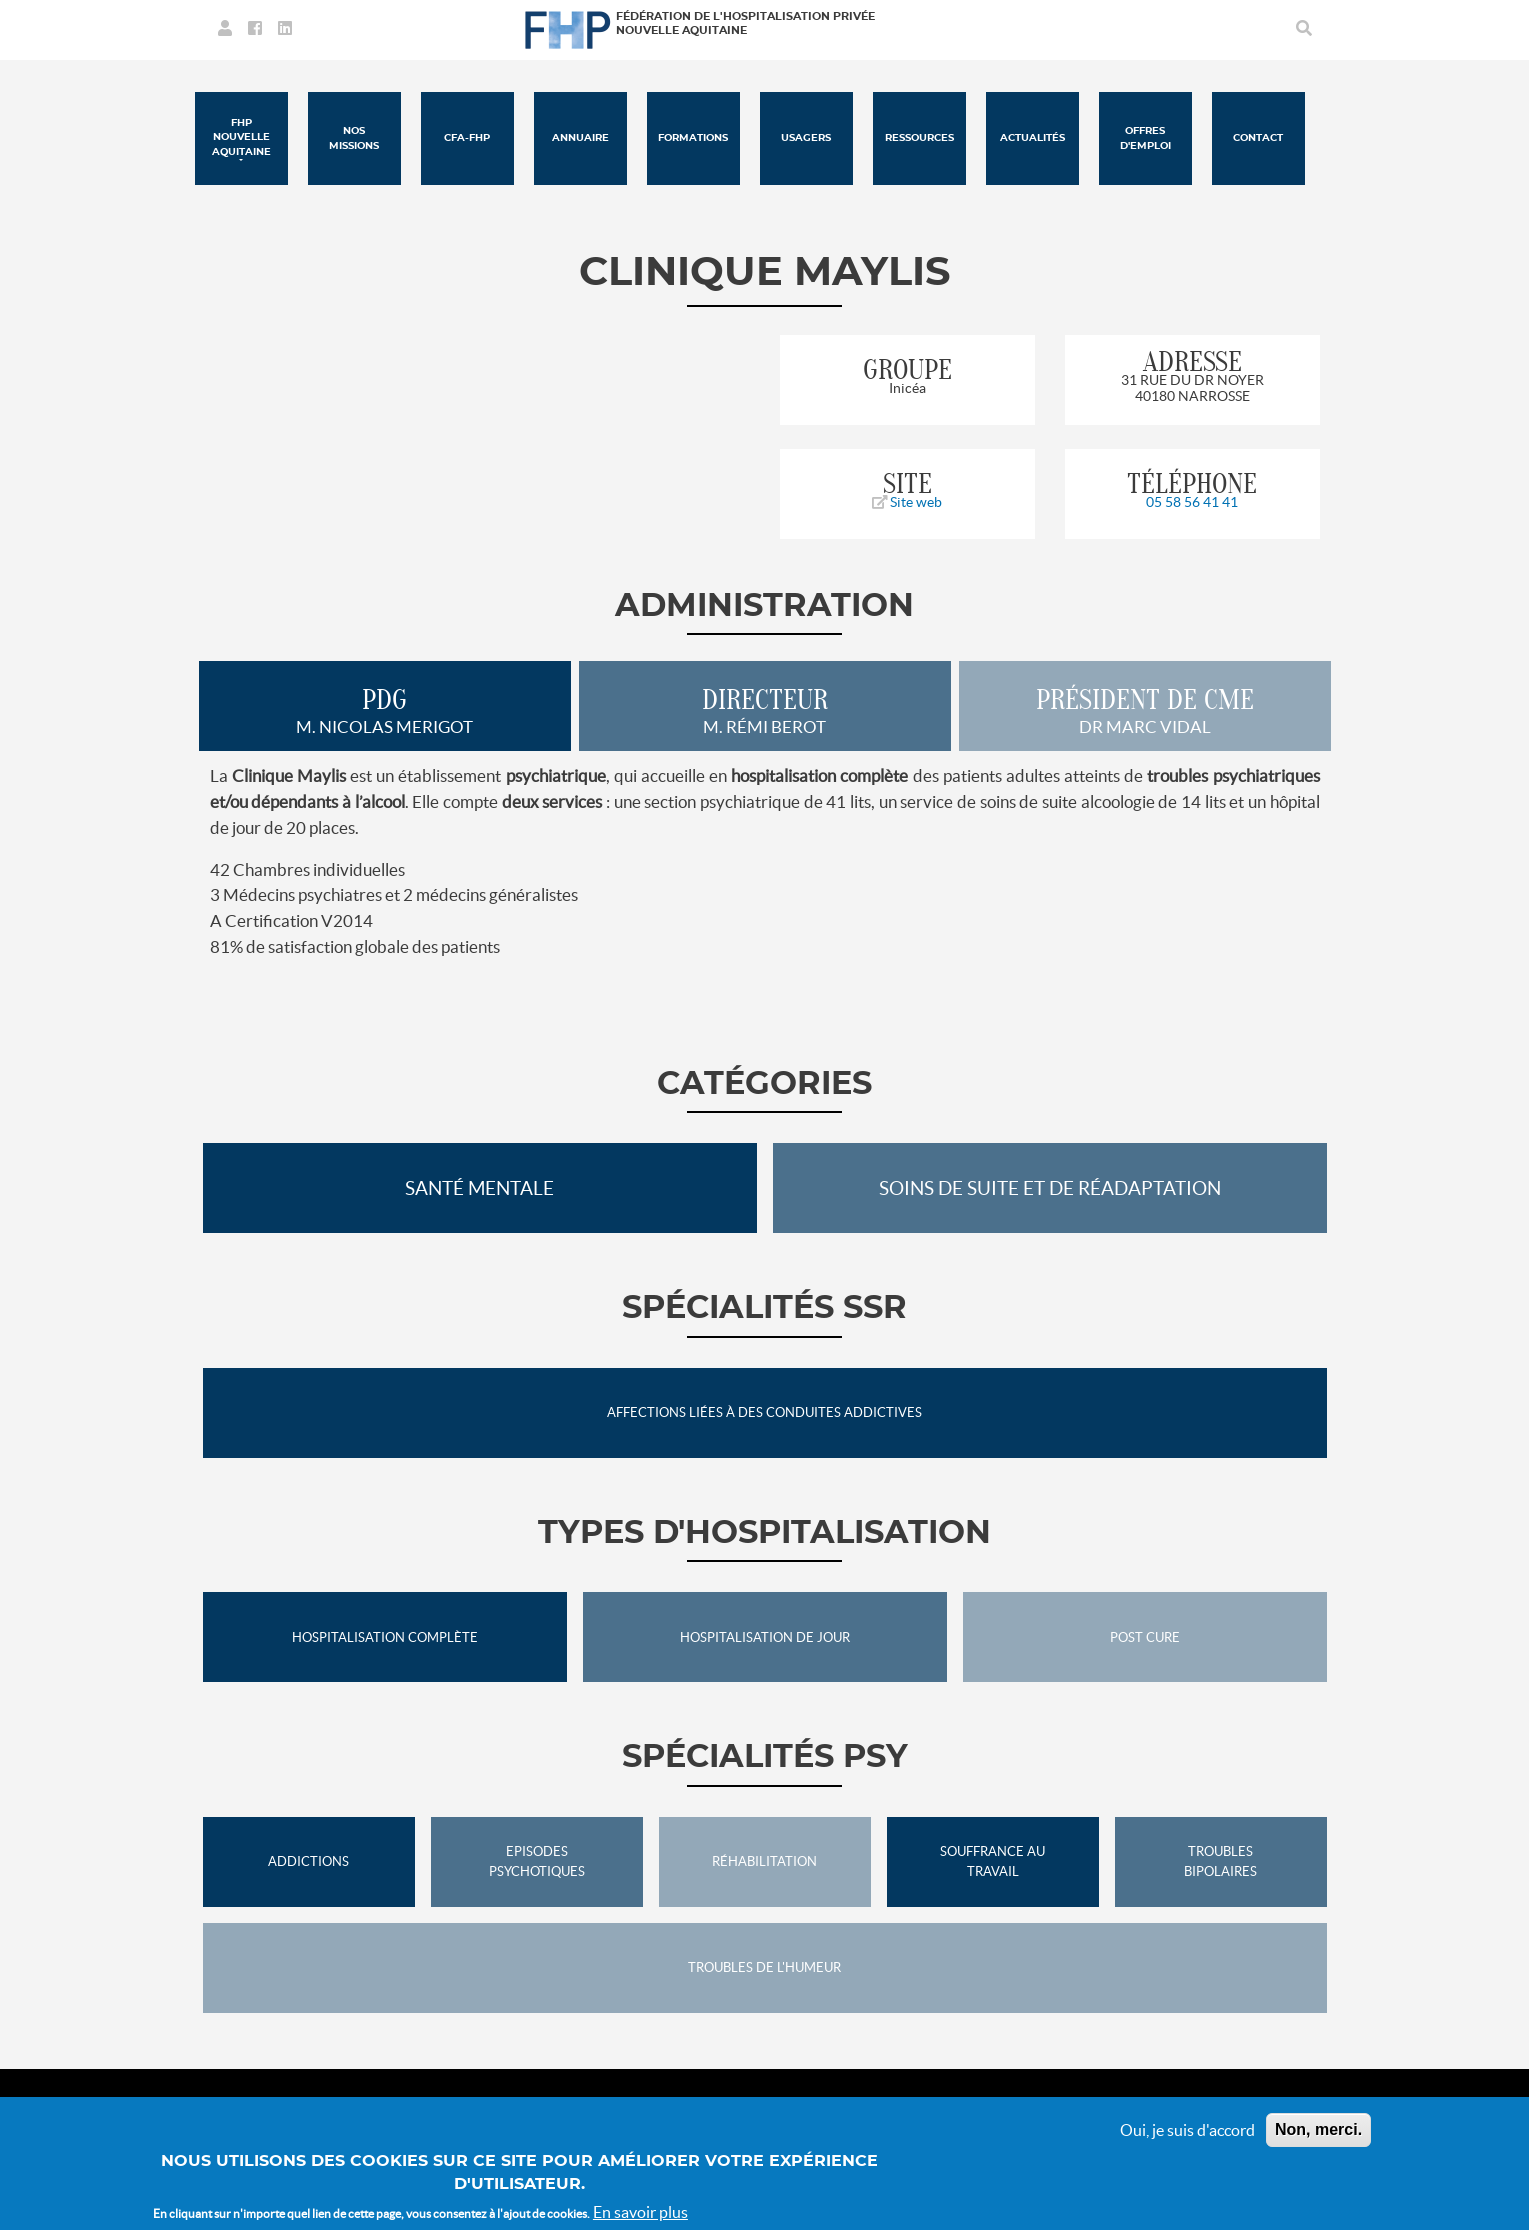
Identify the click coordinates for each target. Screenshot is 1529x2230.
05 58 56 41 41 (1192, 502)
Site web (907, 502)
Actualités (1032, 138)
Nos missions (354, 138)
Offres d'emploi (1145, 138)
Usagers (806, 138)
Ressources (919, 138)
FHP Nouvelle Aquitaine (241, 137)
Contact (1258, 138)
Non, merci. (1318, 2129)
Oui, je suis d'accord (1187, 2130)
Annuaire (580, 138)
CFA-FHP (467, 138)
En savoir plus (640, 2212)
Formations (693, 138)
